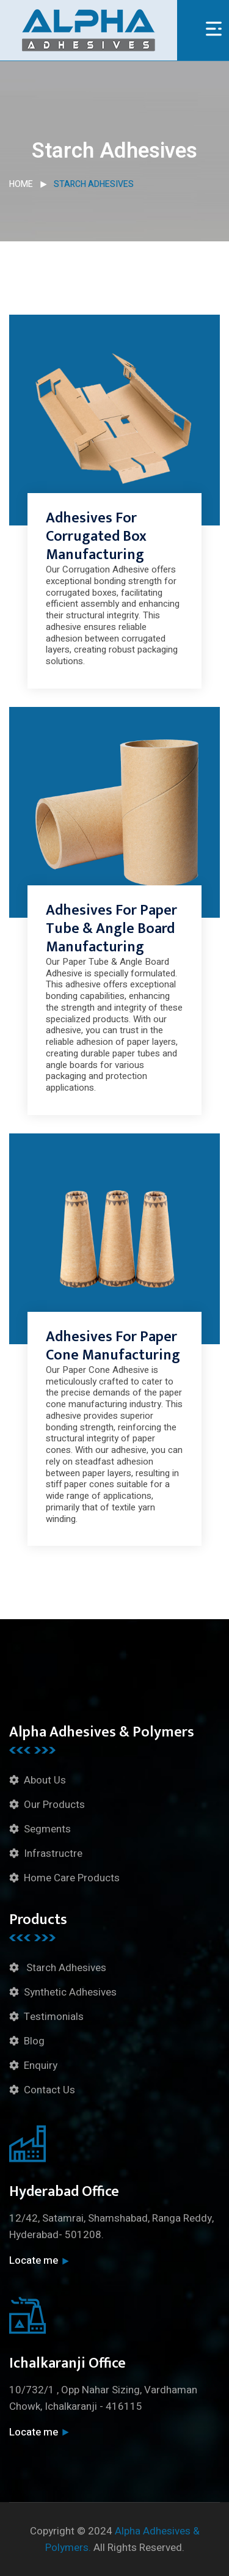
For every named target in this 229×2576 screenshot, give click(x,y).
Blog (34, 2041)
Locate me (39, 2260)
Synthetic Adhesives (70, 1992)
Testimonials (54, 2016)
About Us (45, 1780)
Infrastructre (53, 1853)
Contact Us (49, 2090)
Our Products (54, 1804)
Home (21, 184)
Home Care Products (72, 1878)
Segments (47, 1829)
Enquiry (40, 2065)
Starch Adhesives (65, 1967)
